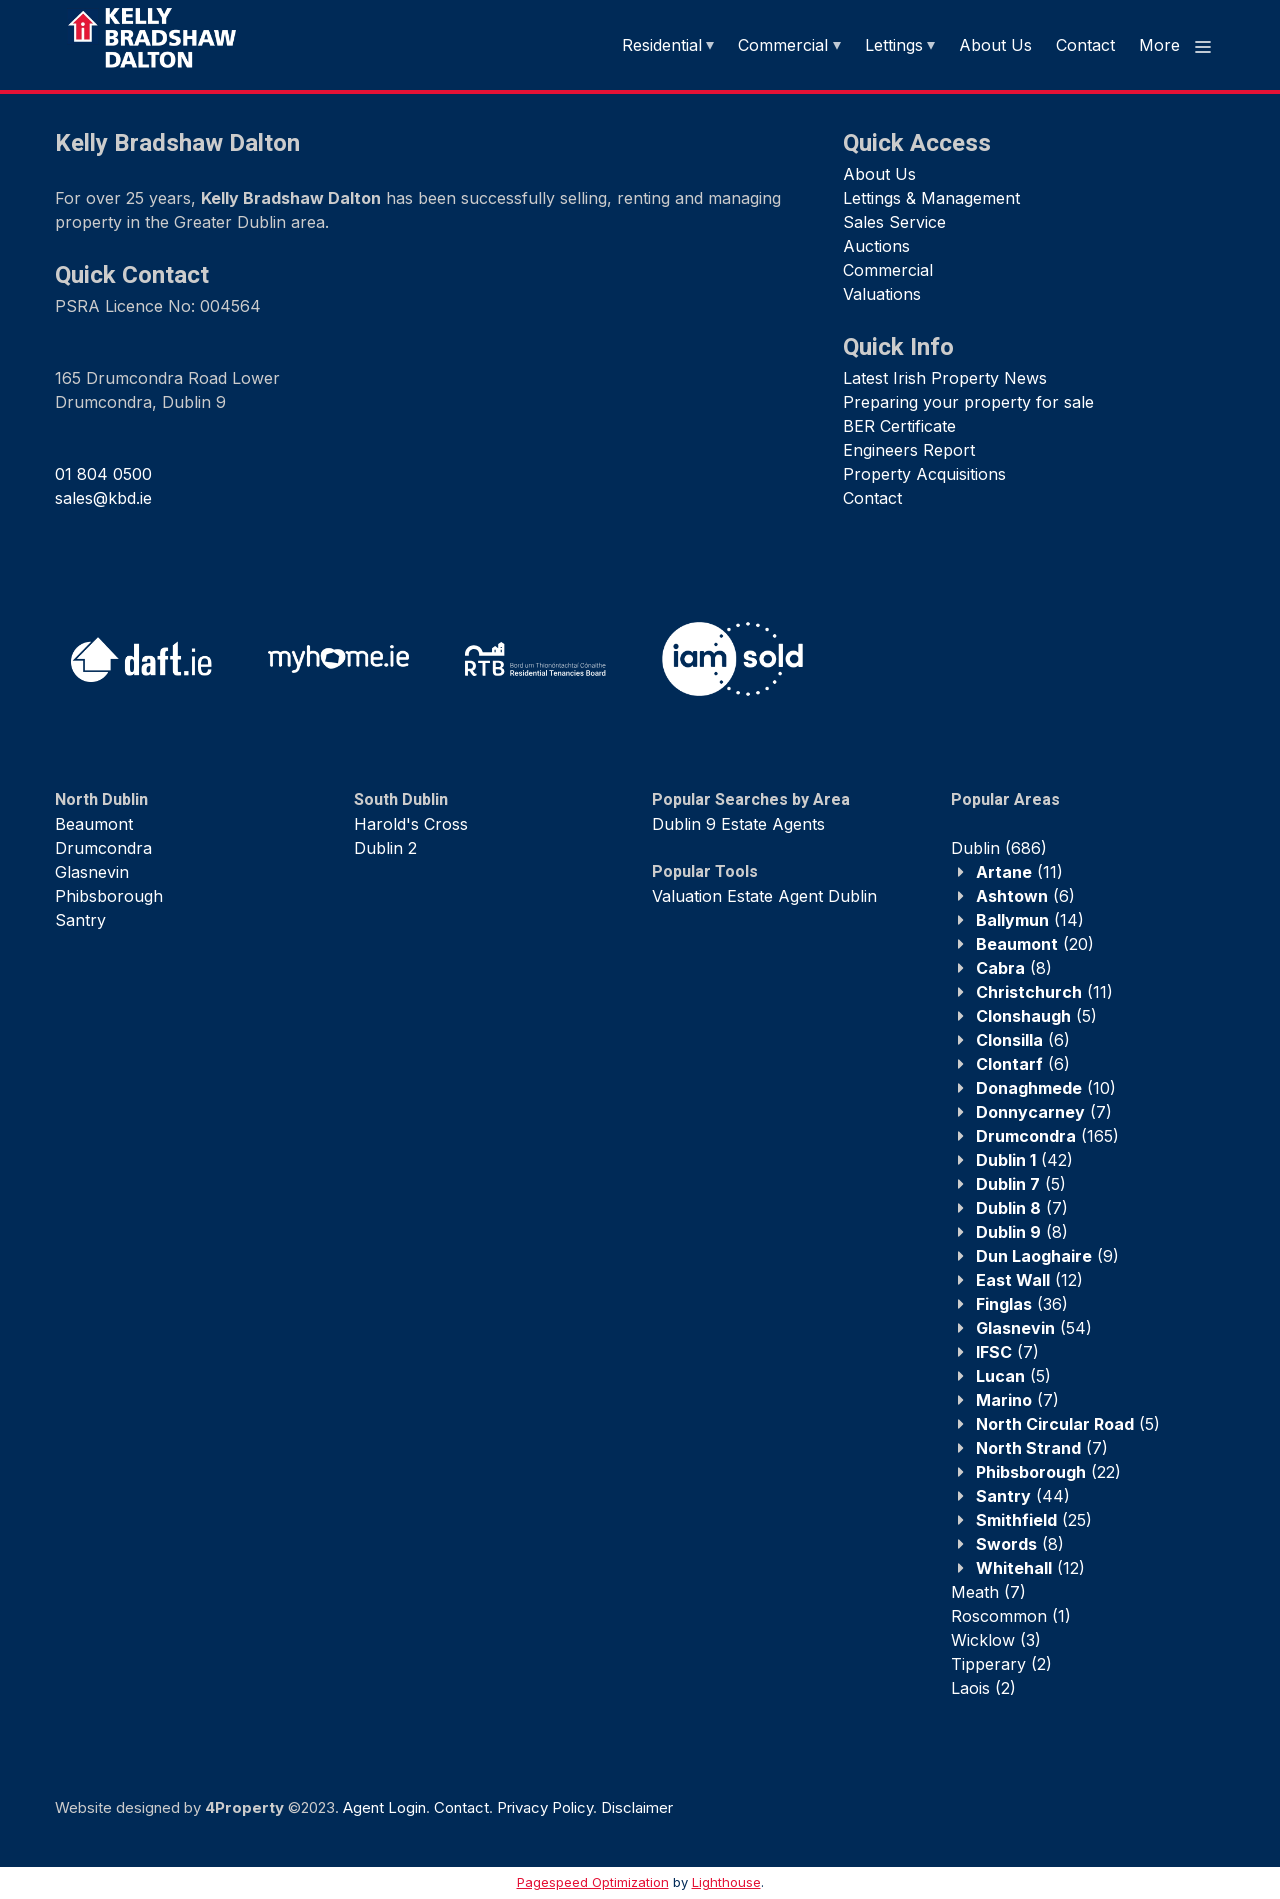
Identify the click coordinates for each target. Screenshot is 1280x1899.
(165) (1047, 1136)
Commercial (783, 45)
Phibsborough (109, 896)
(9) (1047, 1256)
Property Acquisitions (924, 474)
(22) (1048, 1472)
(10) (1046, 1088)
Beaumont (94, 824)
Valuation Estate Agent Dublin (764, 896)
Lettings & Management (931, 198)
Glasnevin (92, 872)
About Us (995, 45)
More (1176, 46)
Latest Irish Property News (945, 378)
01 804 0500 (103, 474)
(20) (1035, 944)
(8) (1014, 968)
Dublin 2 (385, 848)
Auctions (876, 246)
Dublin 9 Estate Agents (738, 824)
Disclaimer (637, 1807)
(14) (1030, 920)
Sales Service (894, 222)
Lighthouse (726, 1882)
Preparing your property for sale (968, 402)
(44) (1023, 1496)
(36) (1022, 1304)
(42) (1024, 1160)
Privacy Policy (545, 1807)
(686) (999, 848)
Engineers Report (909, 450)
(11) (1019, 872)
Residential (662, 45)
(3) (996, 1640)
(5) (1036, 1016)
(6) (1025, 896)
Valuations (882, 294)
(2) (1001, 1664)
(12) (1029, 1280)
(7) (1044, 1112)
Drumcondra (103, 848)
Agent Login (384, 1807)
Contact (1085, 45)
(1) (1011, 1616)
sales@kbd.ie (103, 498)
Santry (80, 920)
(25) (1034, 1520)
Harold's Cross (411, 824)
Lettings (894, 45)
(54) (1034, 1328)
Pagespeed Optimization (593, 1882)
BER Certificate (899, 426)
